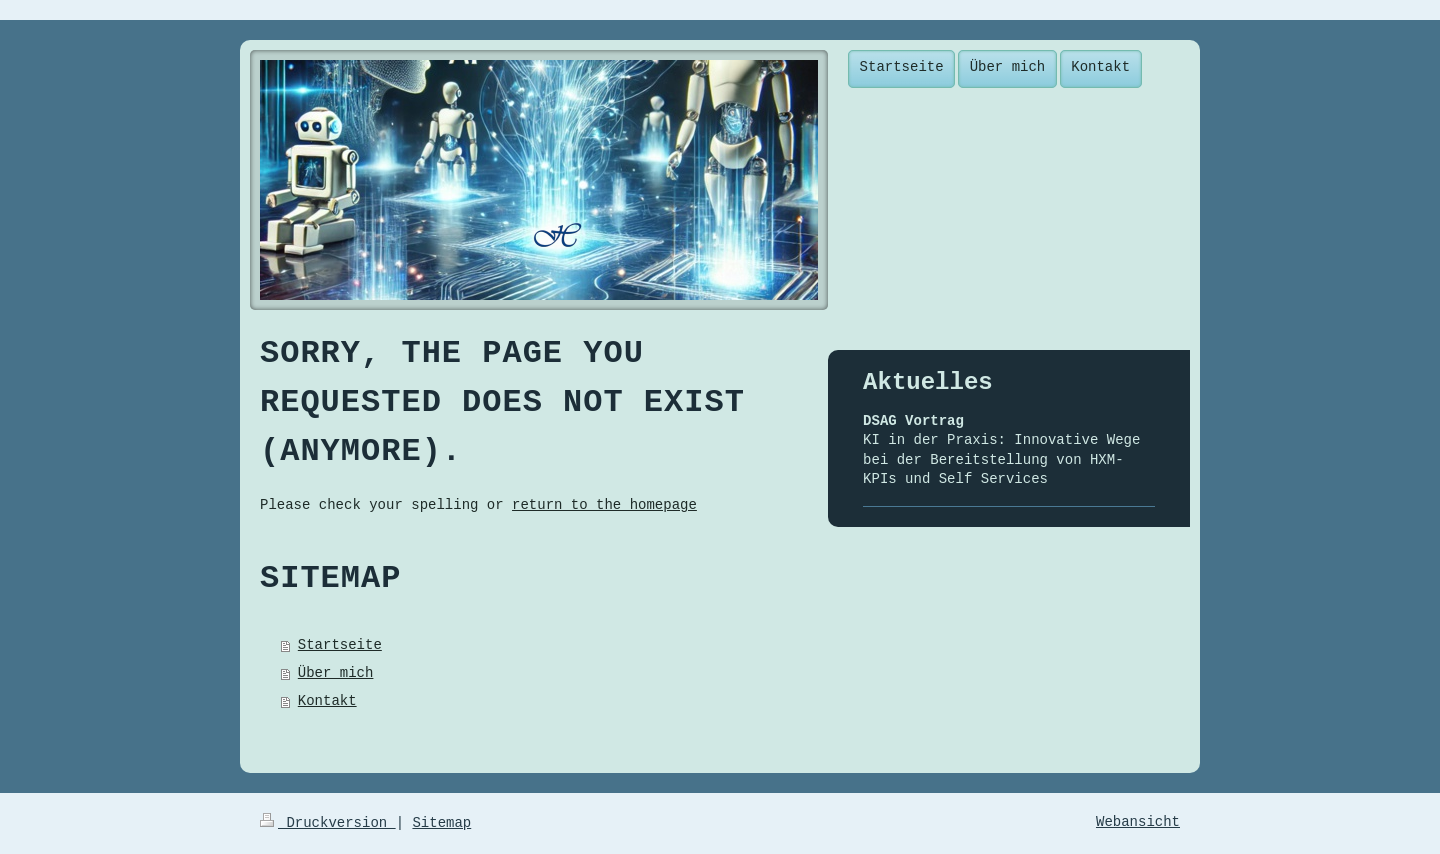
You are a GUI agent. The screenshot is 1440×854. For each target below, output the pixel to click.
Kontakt (327, 701)
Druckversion (328, 823)
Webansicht (1138, 822)
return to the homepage (604, 505)
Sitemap (441, 823)
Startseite (340, 645)
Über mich (336, 673)
